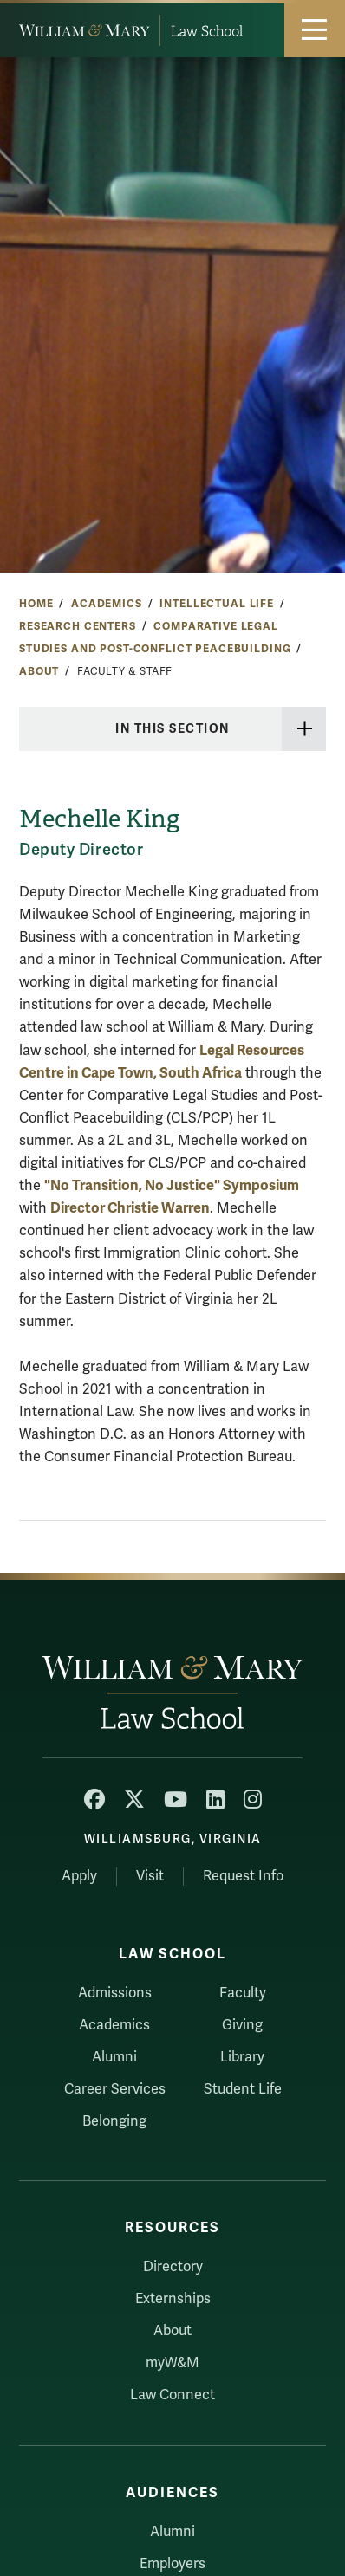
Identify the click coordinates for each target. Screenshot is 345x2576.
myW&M (172, 2363)
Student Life (243, 2089)
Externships (173, 2298)
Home (36, 604)
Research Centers (77, 626)
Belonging (114, 2121)
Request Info (243, 1876)
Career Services (115, 2089)
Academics (106, 604)
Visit (150, 1876)
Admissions (115, 1993)
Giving (242, 2025)
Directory (173, 2266)
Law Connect (172, 2395)
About (39, 671)
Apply (79, 1876)
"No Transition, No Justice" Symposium (171, 1185)
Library (242, 2057)
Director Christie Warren (130, 1208)
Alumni (114, 2057)
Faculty (242, 1993)
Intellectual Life (216, 604)
